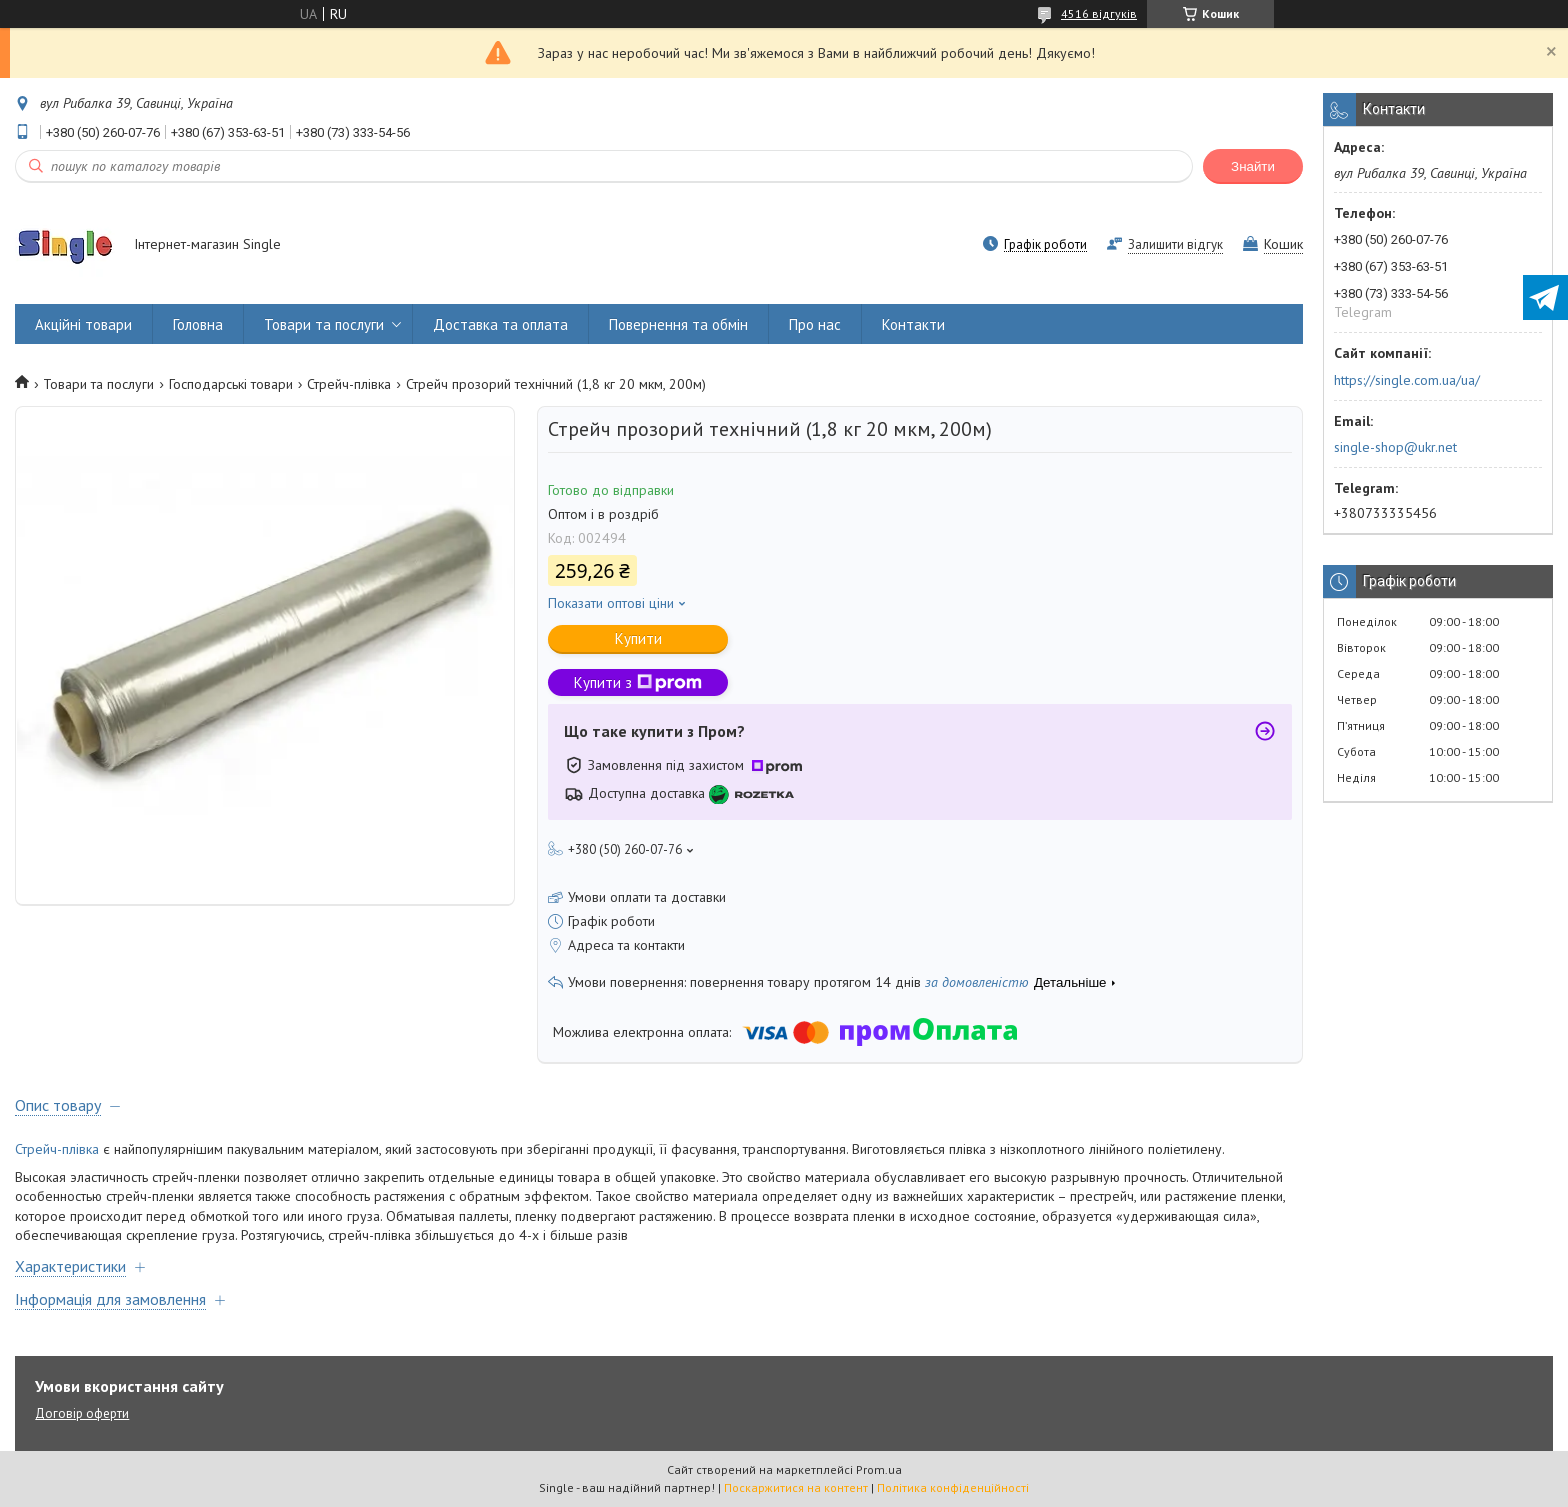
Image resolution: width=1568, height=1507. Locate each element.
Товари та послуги (324, 324)
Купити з (638, 682)
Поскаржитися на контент (796, 1487)
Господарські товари (231, 384)
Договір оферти (82, 1413)
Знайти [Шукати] (1253, 166)
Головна (198, 324)
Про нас (815, 324)
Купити (638, 638)
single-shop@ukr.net (1395, 447)
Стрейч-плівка (349, 384)
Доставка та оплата (500, 324)
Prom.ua (879, 1469)
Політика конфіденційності (953, 1487)
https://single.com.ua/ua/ (1407, 380)
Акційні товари (83, 324)
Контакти (913, 324)
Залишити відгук (1175, 244)
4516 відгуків (1099, 13)
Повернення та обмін (678, 324)
